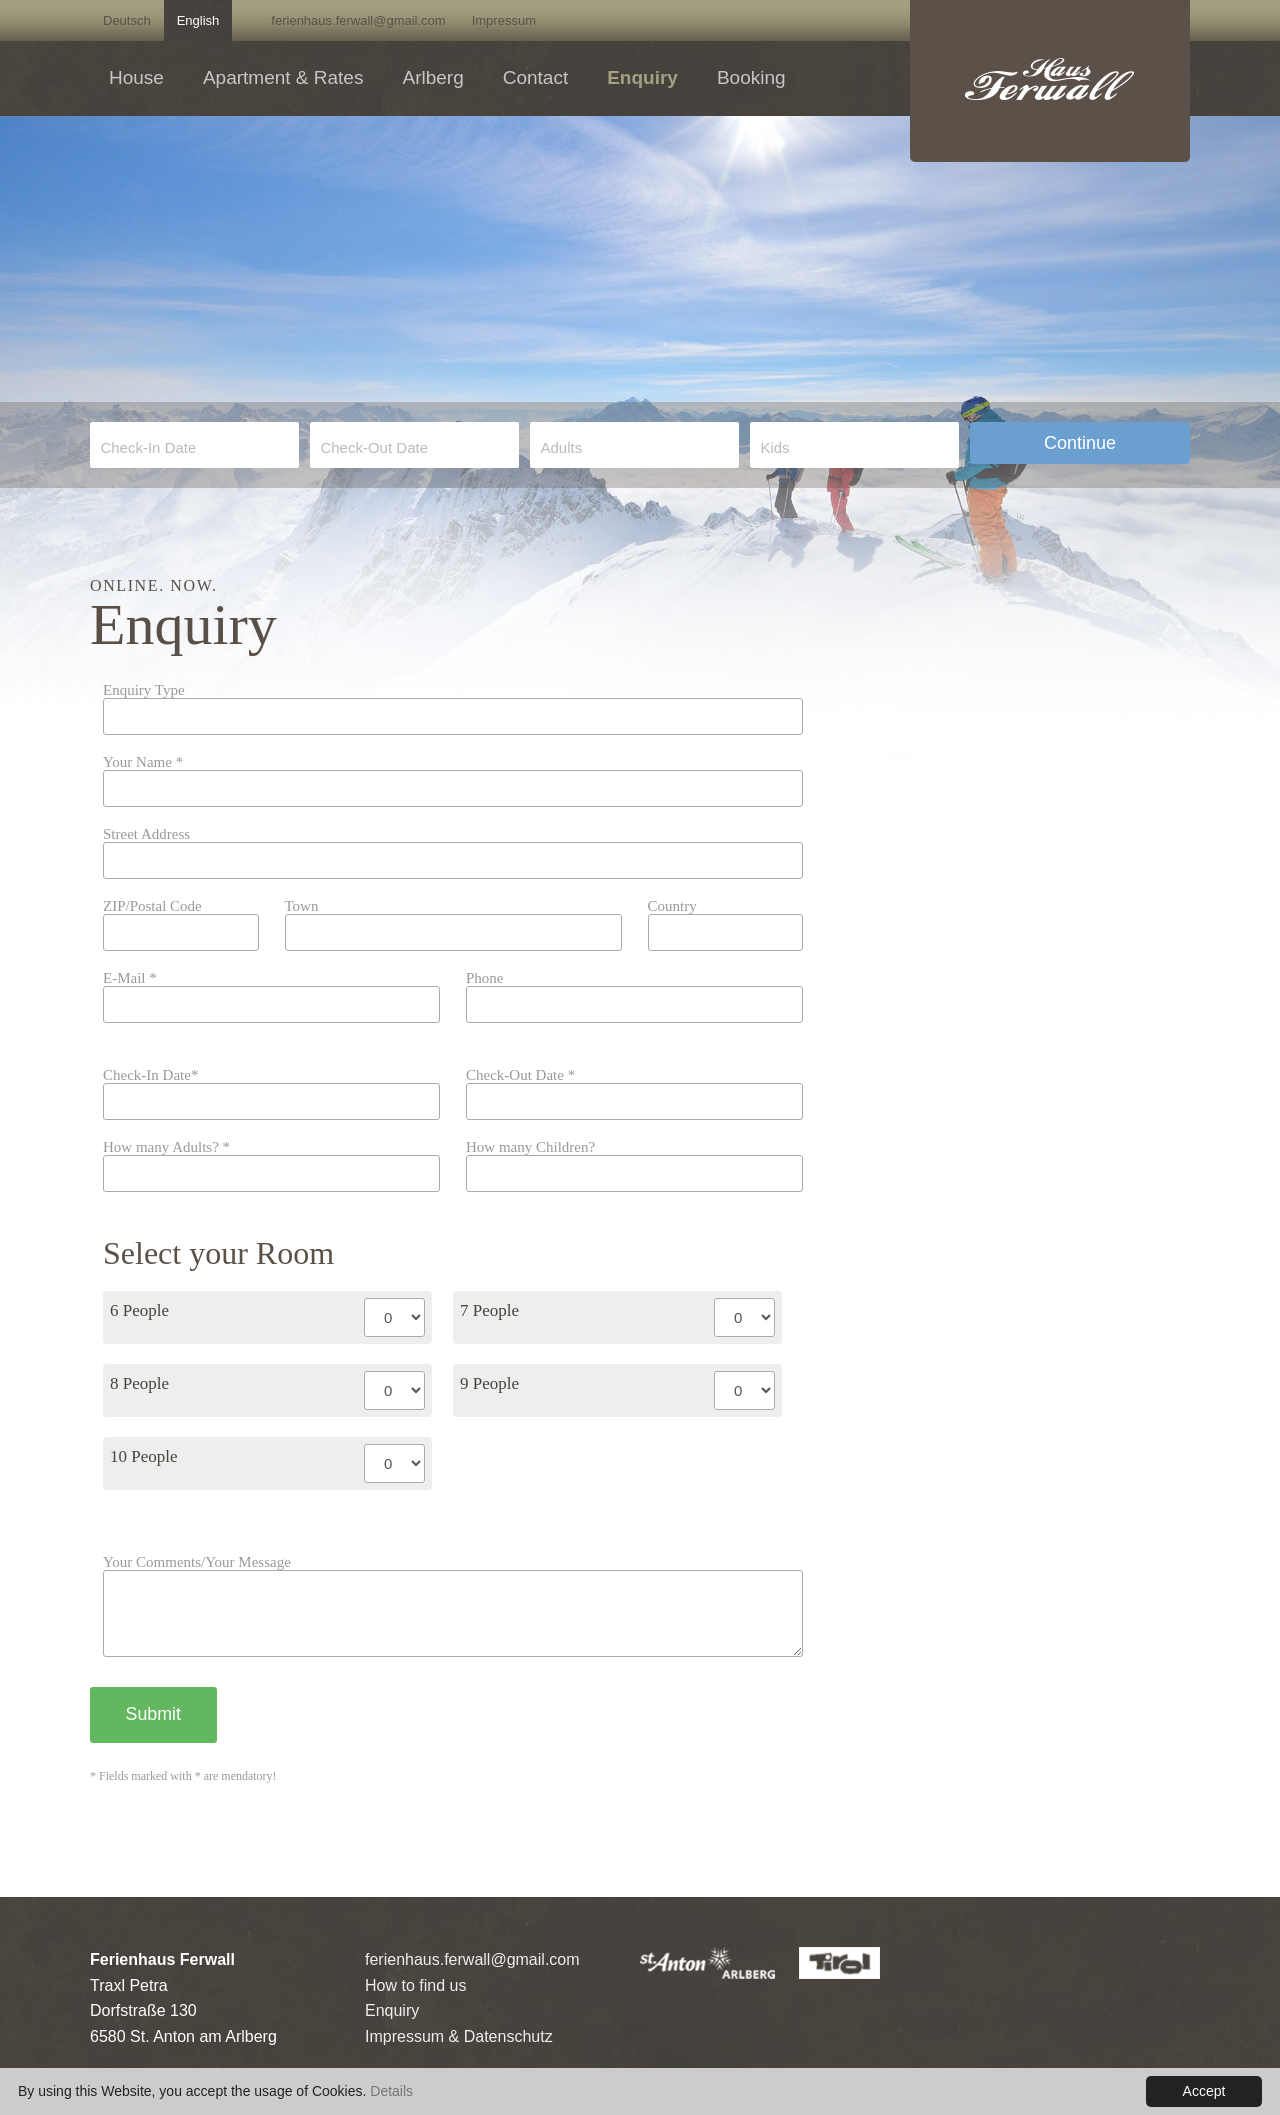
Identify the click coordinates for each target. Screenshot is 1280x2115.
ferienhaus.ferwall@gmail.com (358, 20)
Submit (154, 1730)
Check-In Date (148, 447)
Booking (751, 77)
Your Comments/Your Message (197, 1562)
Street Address (146, 834)
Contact (535, 77)
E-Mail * (130, 978)
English (198, 20)
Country (672, 906)
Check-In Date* (150, 1075)
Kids (774, 447)
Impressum (504, 20)
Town (302, 906)
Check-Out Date (374, 447)
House (136, 77)
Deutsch (127, 20)
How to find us (415, 2000)
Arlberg (432, 77)
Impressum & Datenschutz (459, 2051)
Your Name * (143, 762)
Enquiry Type (144, 690)
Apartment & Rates (283, 77)
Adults (561, 447)
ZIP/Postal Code (152, 906)
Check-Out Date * (520, 1075)
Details (391, 2091)
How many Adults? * (166, 1147)
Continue (1080, 443)
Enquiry (642, 77)
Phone (485, 978)
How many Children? (530, 1147)
